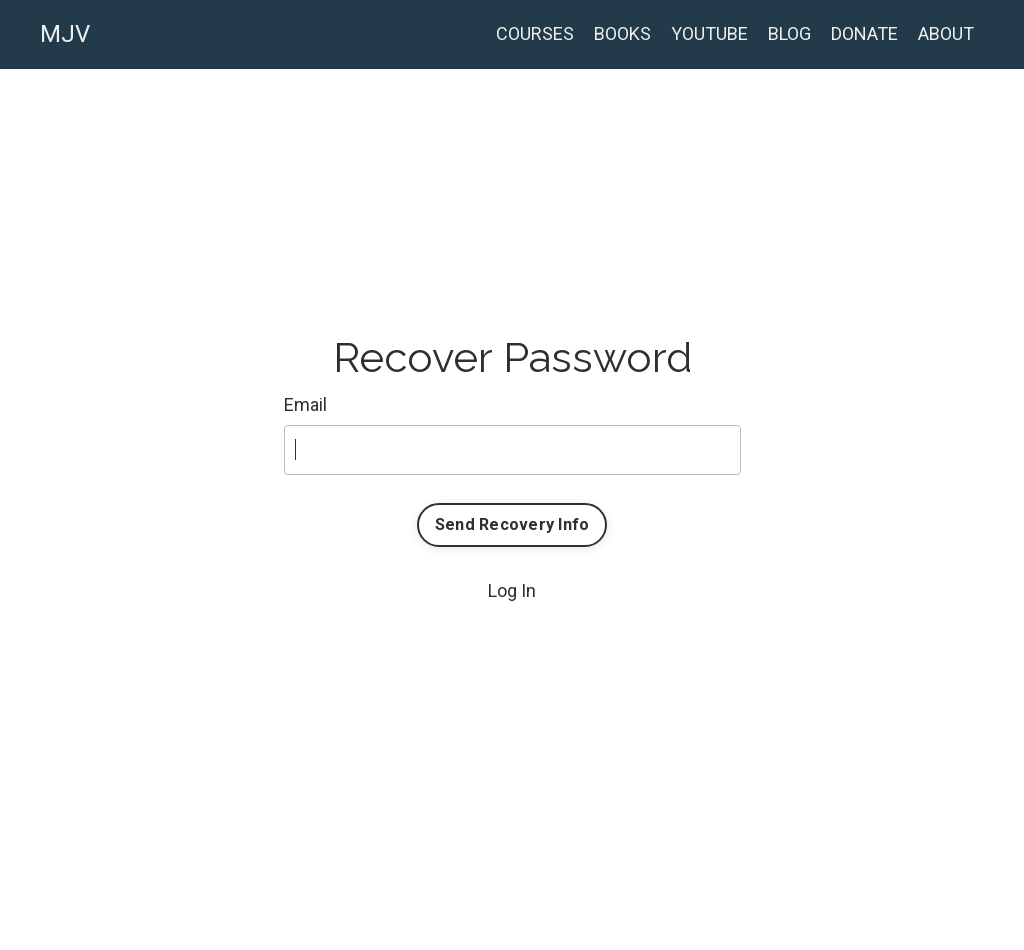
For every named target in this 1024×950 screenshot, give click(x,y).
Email (305, 404)
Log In (512, 590)
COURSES (535, 33)
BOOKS (622, 33)
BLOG (789, 33)
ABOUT (946, 33)
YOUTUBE (709, 33)
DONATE (864, 33)
